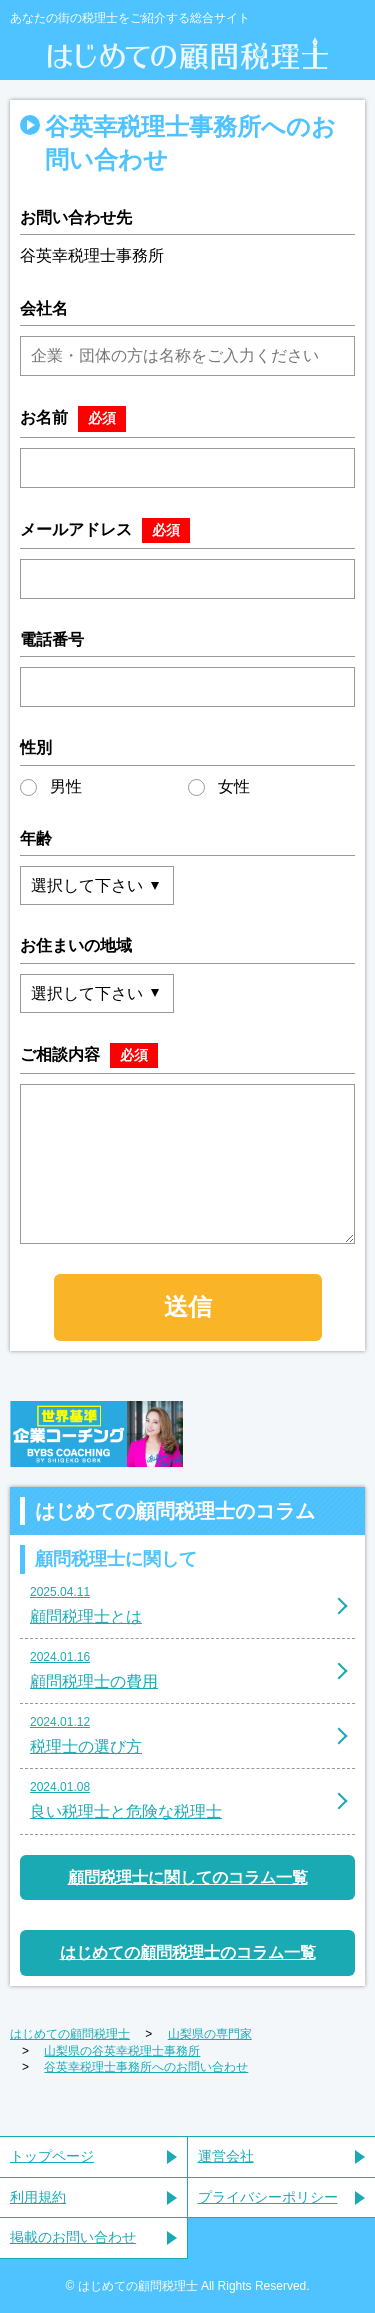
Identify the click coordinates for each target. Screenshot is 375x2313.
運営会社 (226, 2156)
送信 (188, 1306)
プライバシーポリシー (268, 2197)
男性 (51, 787)
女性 (219, 787)
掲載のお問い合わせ (73, 2237)
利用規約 (38, 2197)
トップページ (52, 2156)
